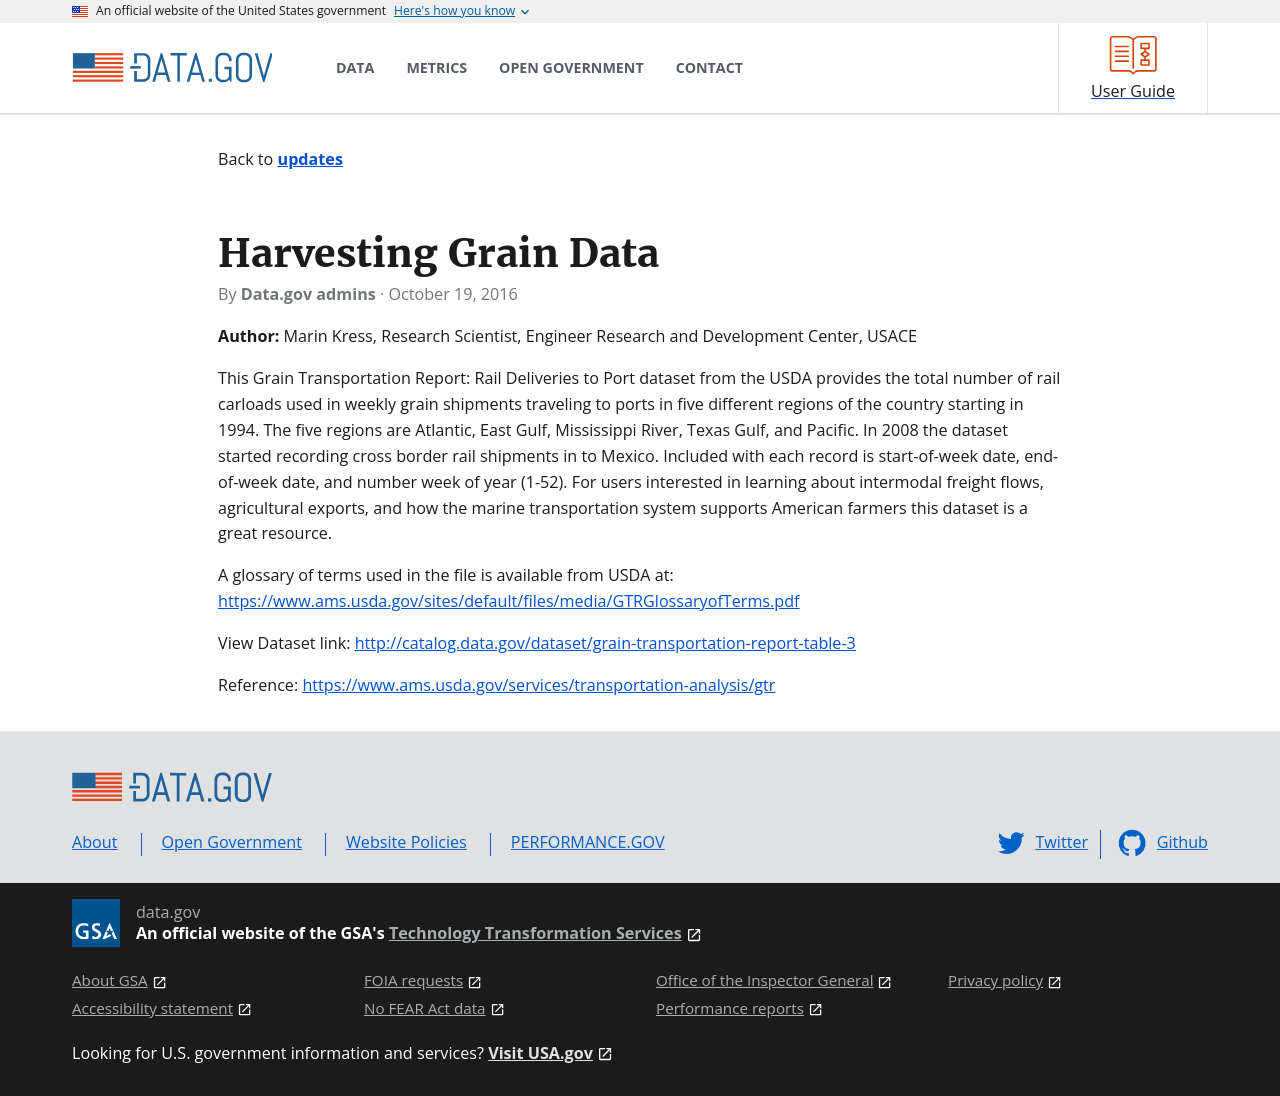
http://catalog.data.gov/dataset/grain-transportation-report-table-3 (605, 643)
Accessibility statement (152, 1008)
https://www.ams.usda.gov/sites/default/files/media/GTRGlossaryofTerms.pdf (509, 601)
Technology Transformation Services (535, 933)
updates (310, 159)
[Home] (172, 68)
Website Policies (406, 842)
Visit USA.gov (540, 1053)
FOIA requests (413, 980)
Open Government (232, 842)
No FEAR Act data (425, 1008)
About (95, 842)
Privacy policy (995, 980)
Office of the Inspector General (764, 980)
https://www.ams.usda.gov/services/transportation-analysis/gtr (538, 685)
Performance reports (730, 1008)
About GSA (110, 980)
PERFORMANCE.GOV (588, 842)
